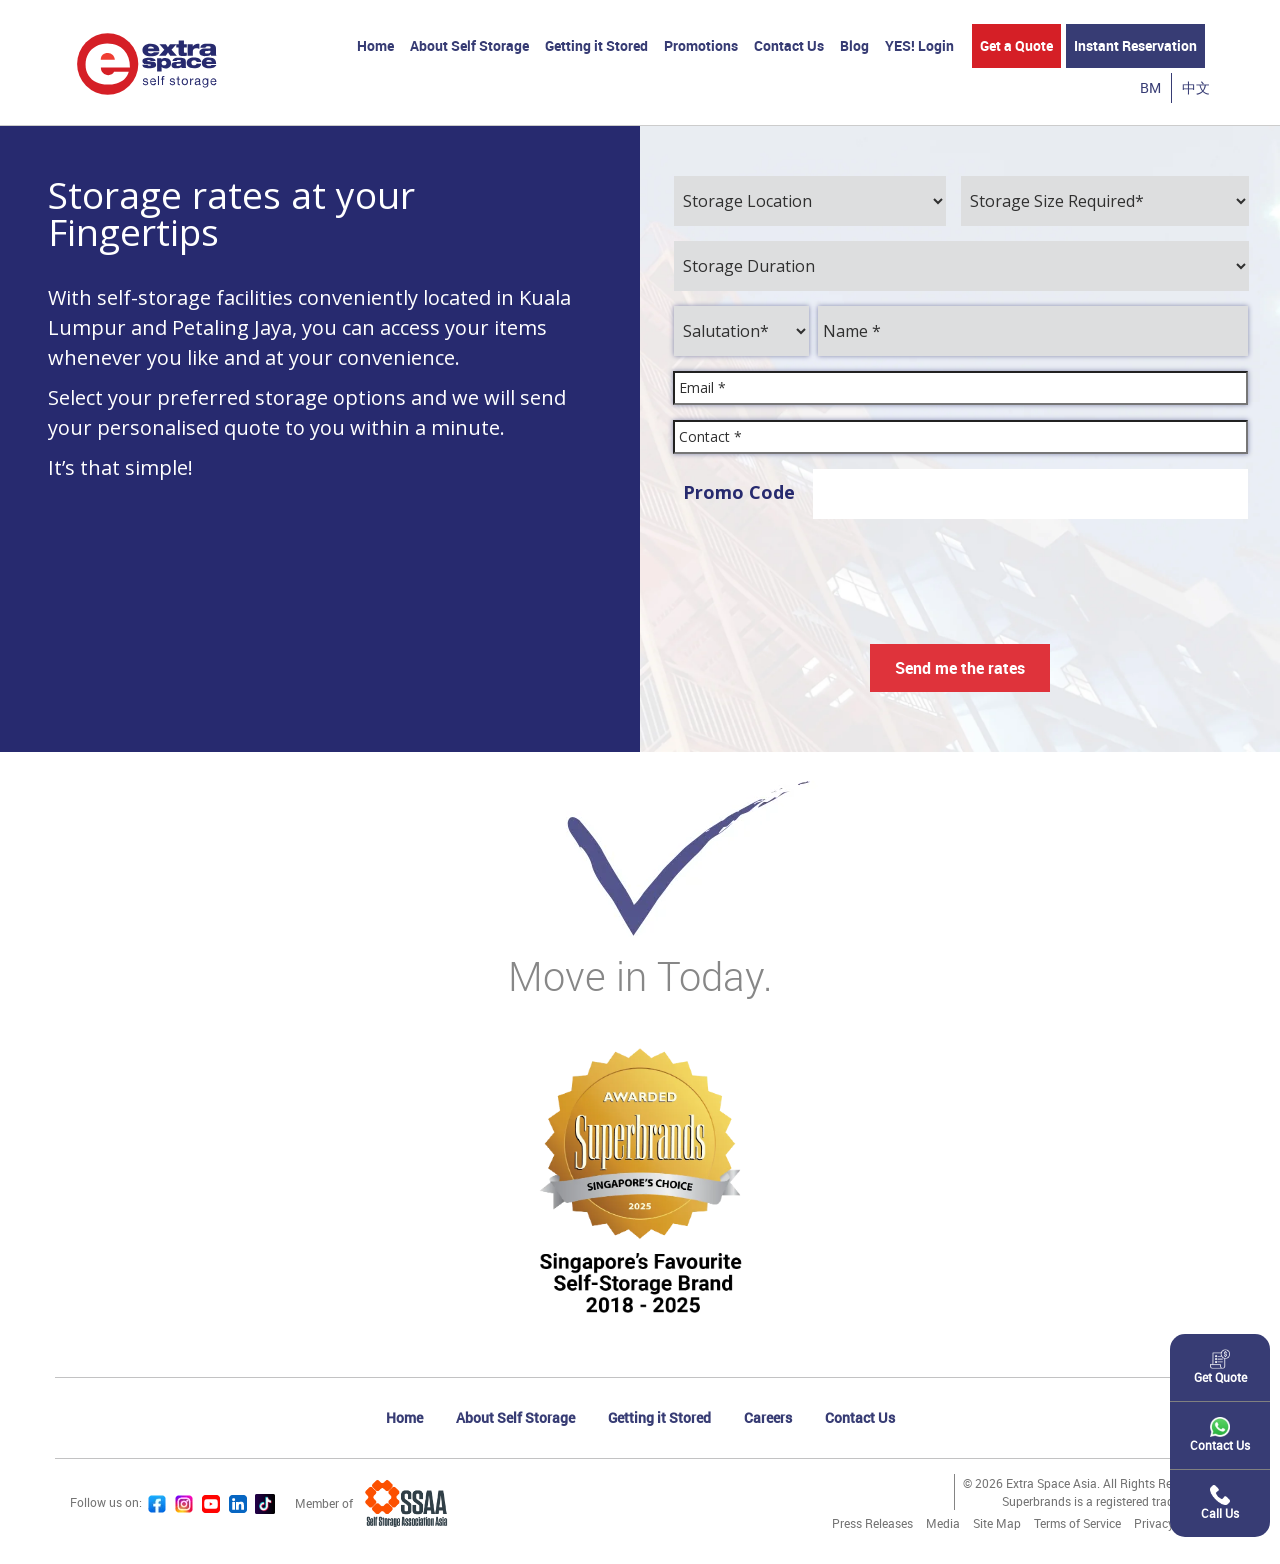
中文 (1196, 87)
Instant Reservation (1135, 45)
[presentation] (960, 573)
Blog (854, 45)
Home (375, 45)
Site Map (997, 1523)
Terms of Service (1077, 1523)
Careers (768, 1417)
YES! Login (919, 45)
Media (943, 1523)
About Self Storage (469, 45)
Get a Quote (1016, 45)
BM (1150, 87)
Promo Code (739, 492)
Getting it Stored (596, 45)
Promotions (701, 45)
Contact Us (789, 45)
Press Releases (872, 1523)
